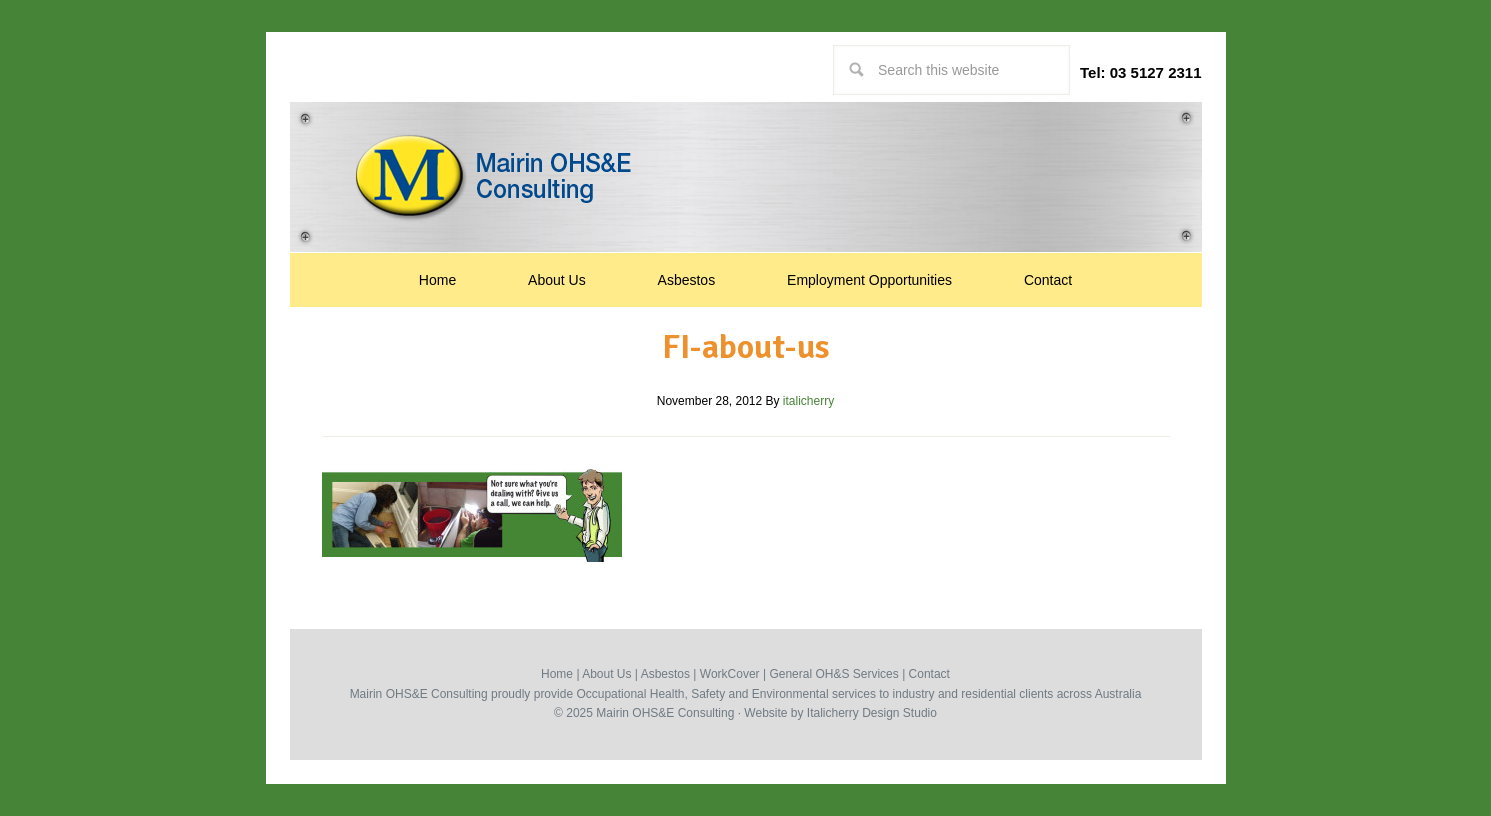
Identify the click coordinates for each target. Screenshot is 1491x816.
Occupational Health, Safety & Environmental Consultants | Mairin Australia (746, 176)
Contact (929, 674)
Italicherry (833, 713)
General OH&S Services (833, 674)
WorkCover (730, 674)
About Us (606, 674)
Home (557, 674)
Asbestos (665, 674)
